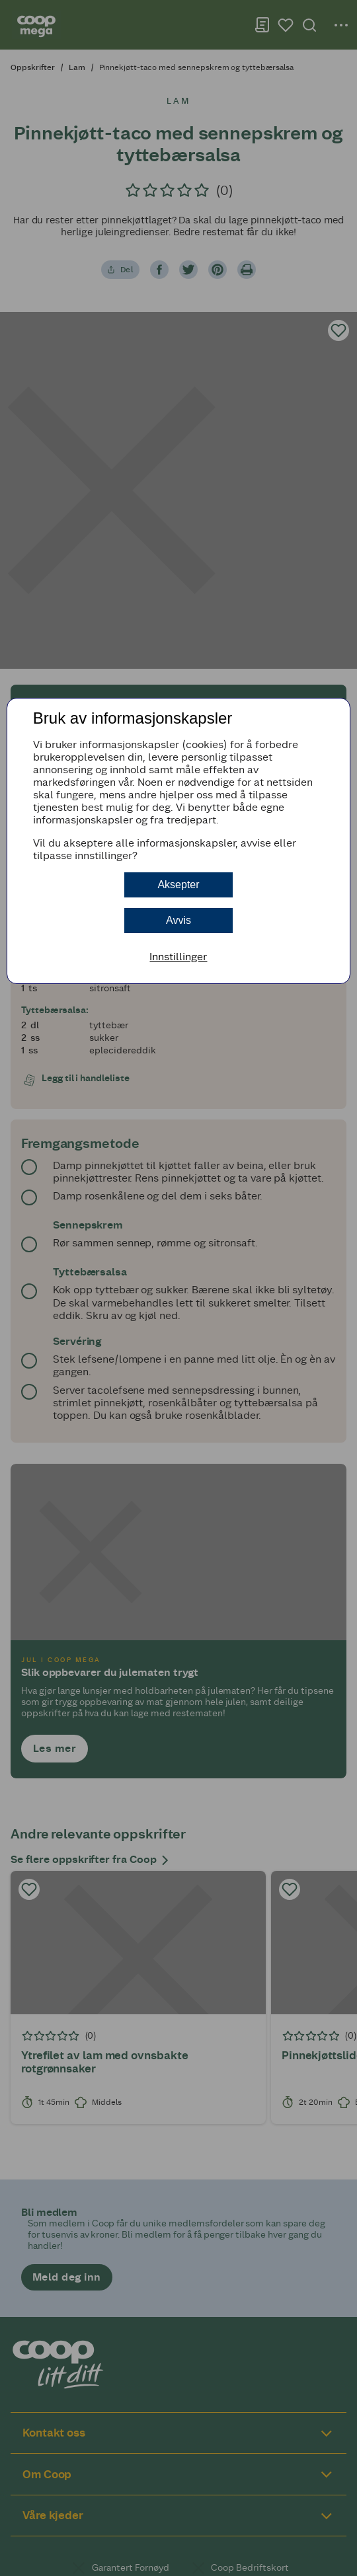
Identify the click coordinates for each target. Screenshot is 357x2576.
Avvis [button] (178, 920)
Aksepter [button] (178, 884)
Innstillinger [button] (178, 956)
